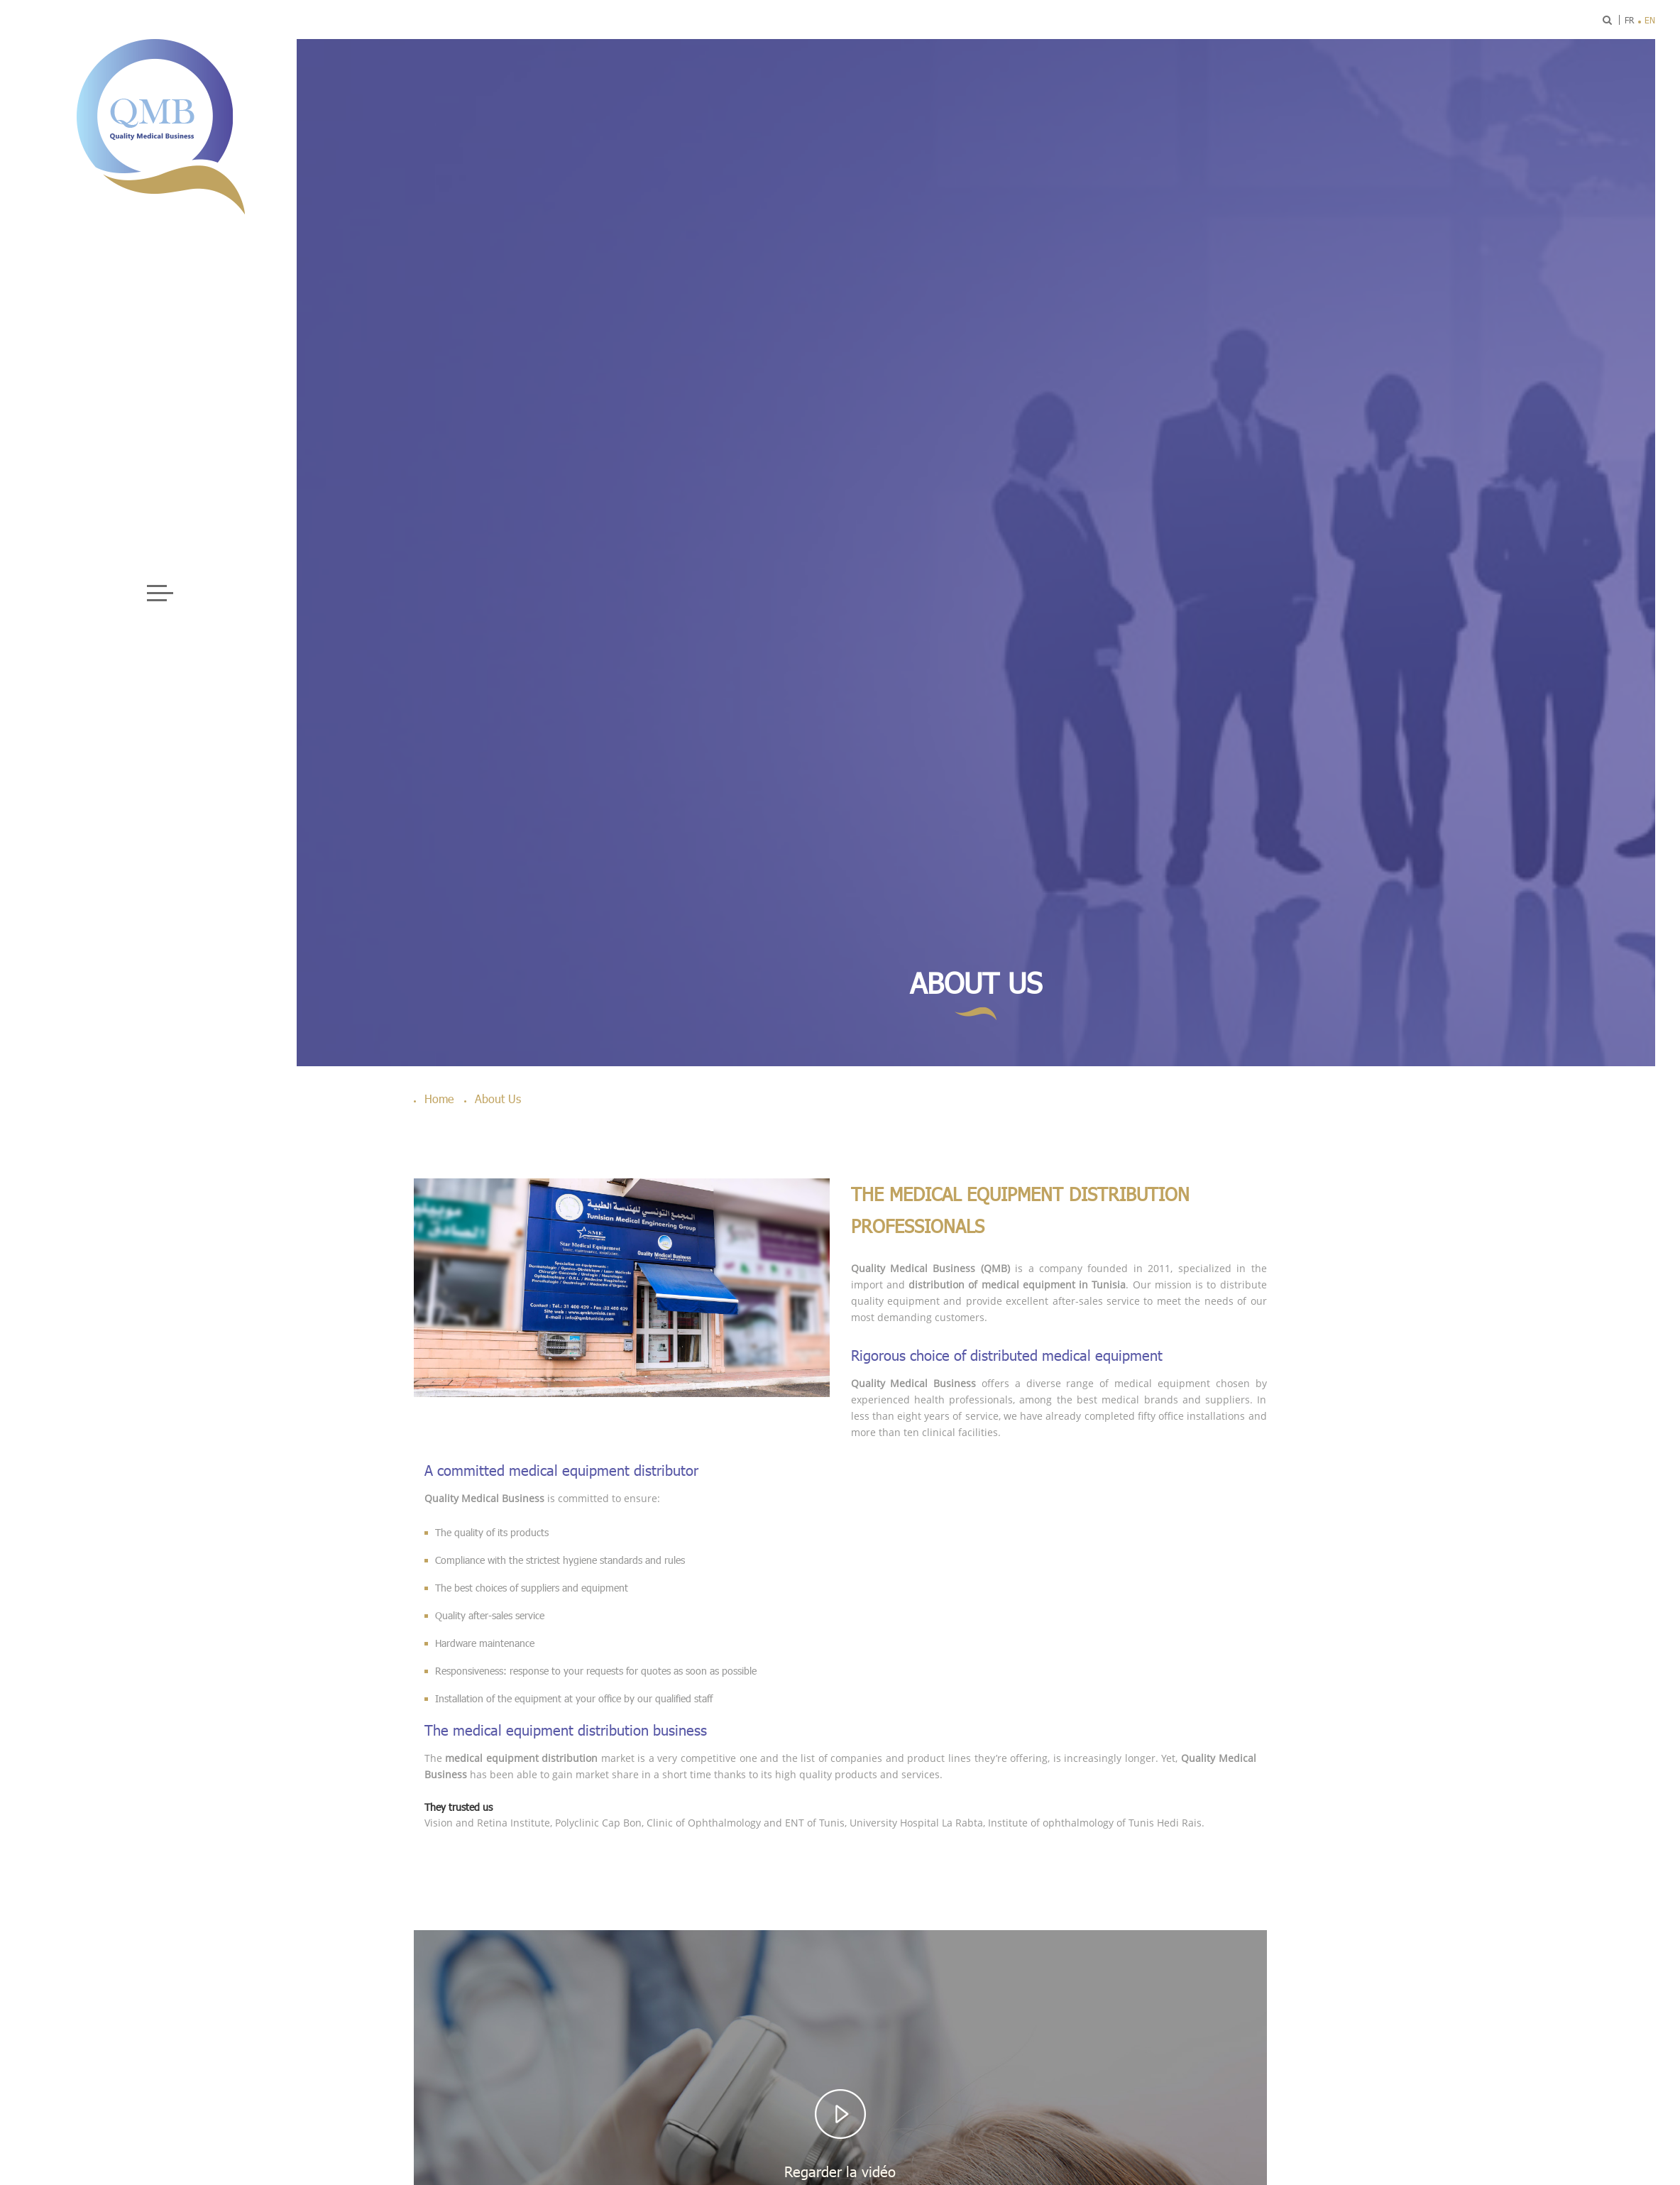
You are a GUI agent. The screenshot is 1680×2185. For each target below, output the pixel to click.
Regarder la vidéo (840, 2171)
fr (1629, 20)
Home (439, 1098)
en (1650, 20)
